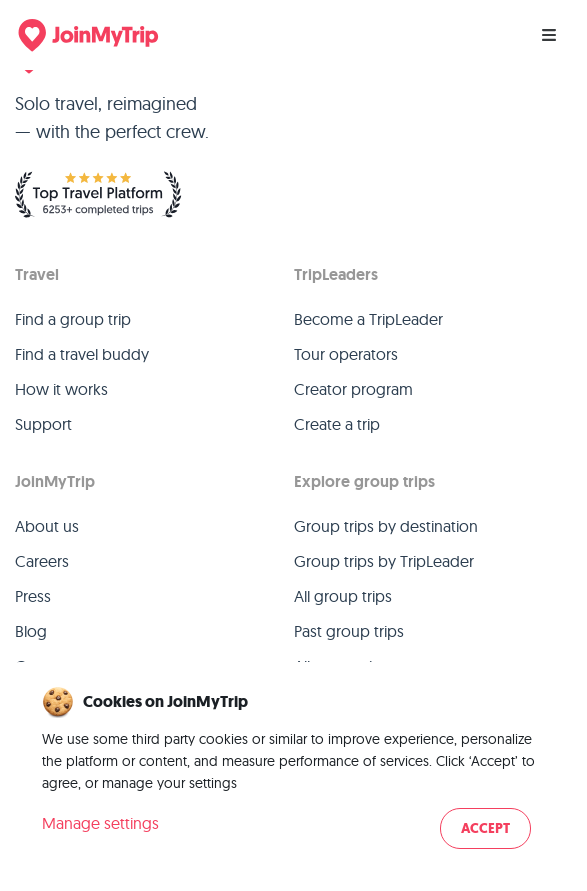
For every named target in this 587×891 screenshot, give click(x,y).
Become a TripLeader (368, 319)
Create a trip (337, 424)
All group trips (343, 596)
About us (47, 526)
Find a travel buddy (82, 354)
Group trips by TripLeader (384, 561)
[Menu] (549, 35)
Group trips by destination (386, 526)
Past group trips (349, 631)
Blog (31, 631)
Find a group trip (73, 319)
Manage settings (100, 823)
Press (33, 596)
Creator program (353, 389)
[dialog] (293, 769)
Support (43, 424)
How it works (61, 389)
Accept (485, 828)
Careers (42, 561)
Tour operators (346, 354)
